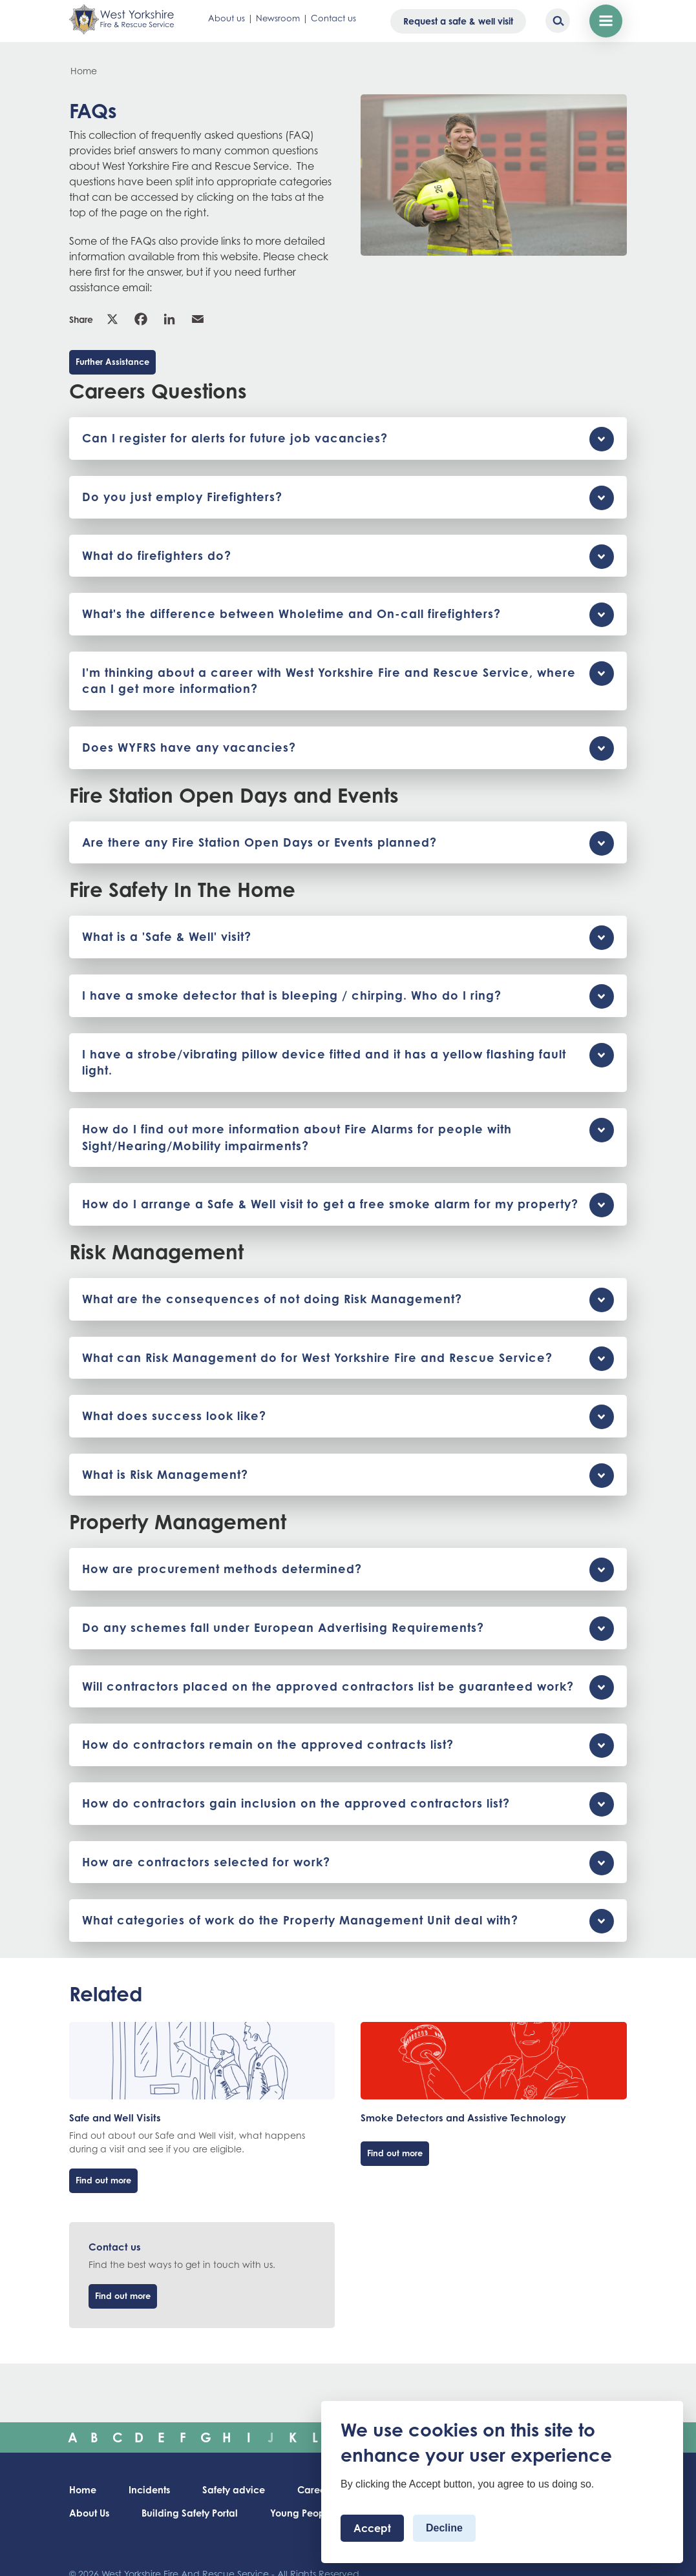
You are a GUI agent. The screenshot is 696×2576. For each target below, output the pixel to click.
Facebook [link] (140, 319)
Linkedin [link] (169, 319)
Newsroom (278, 18)
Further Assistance (112, 361)
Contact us (333, 18)
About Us (89, 2513)
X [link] (112, 319)
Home (83, 70)
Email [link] (197, 319)
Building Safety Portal (190, 2513)
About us (226, 18)
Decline (444, 2527)
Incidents (149, 2489)
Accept (372, 2528)
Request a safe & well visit (458, 20)
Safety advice (233, 2489)
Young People (301, 2513)
